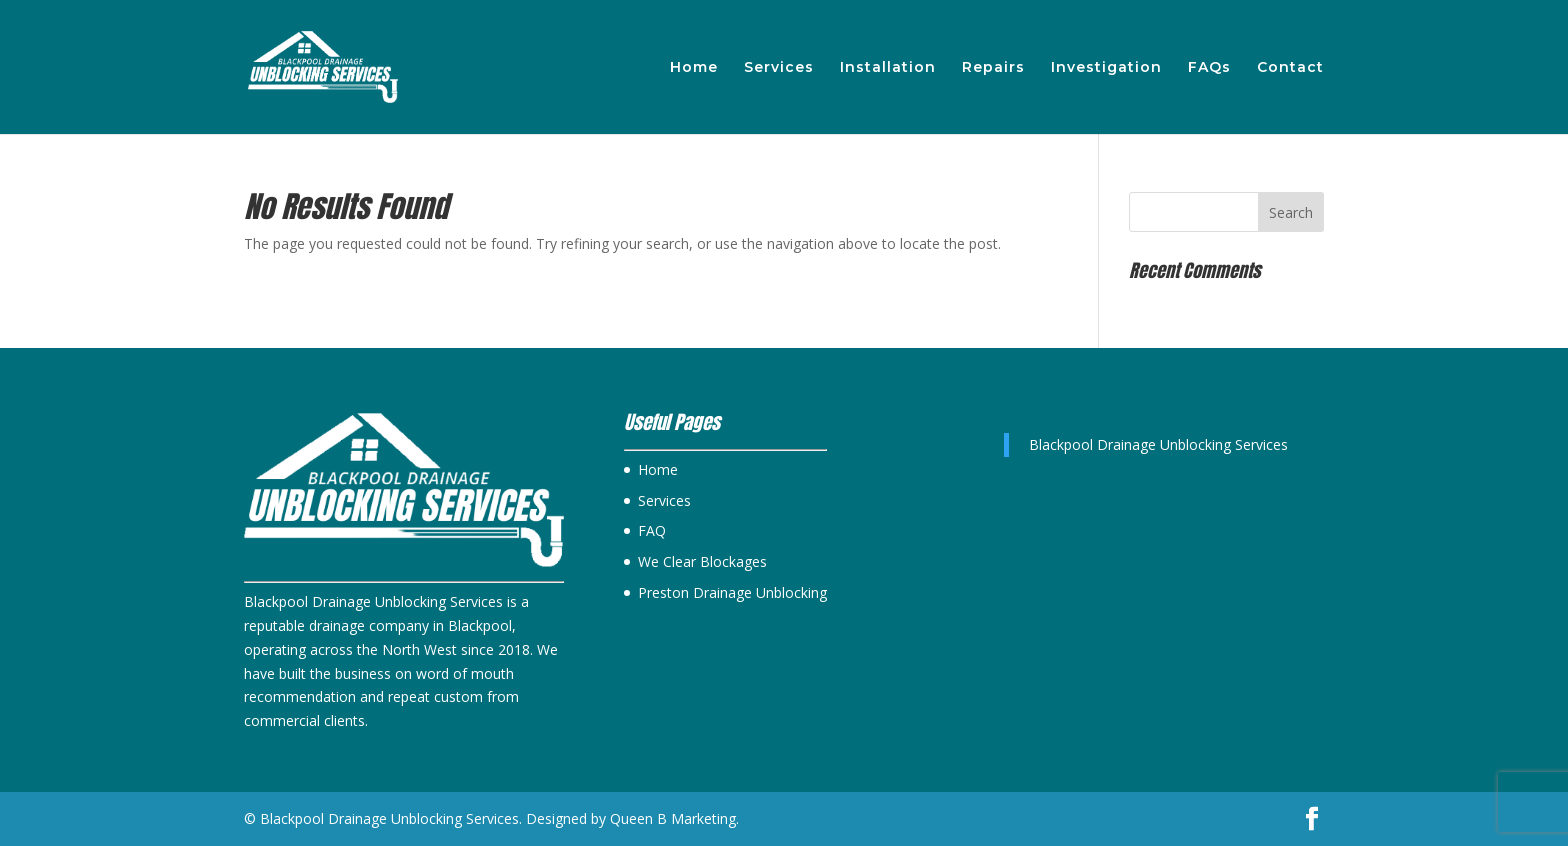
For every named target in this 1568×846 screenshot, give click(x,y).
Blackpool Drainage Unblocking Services (1158, 444)
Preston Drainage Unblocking (732, 592)
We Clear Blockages (702, 561)
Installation (888, 68)
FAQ (652, 530)
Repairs (993, 68)
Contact (1290, 68)
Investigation (1106, 68)
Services (779, 68)
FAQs (1209, 68)
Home (694, 68)
